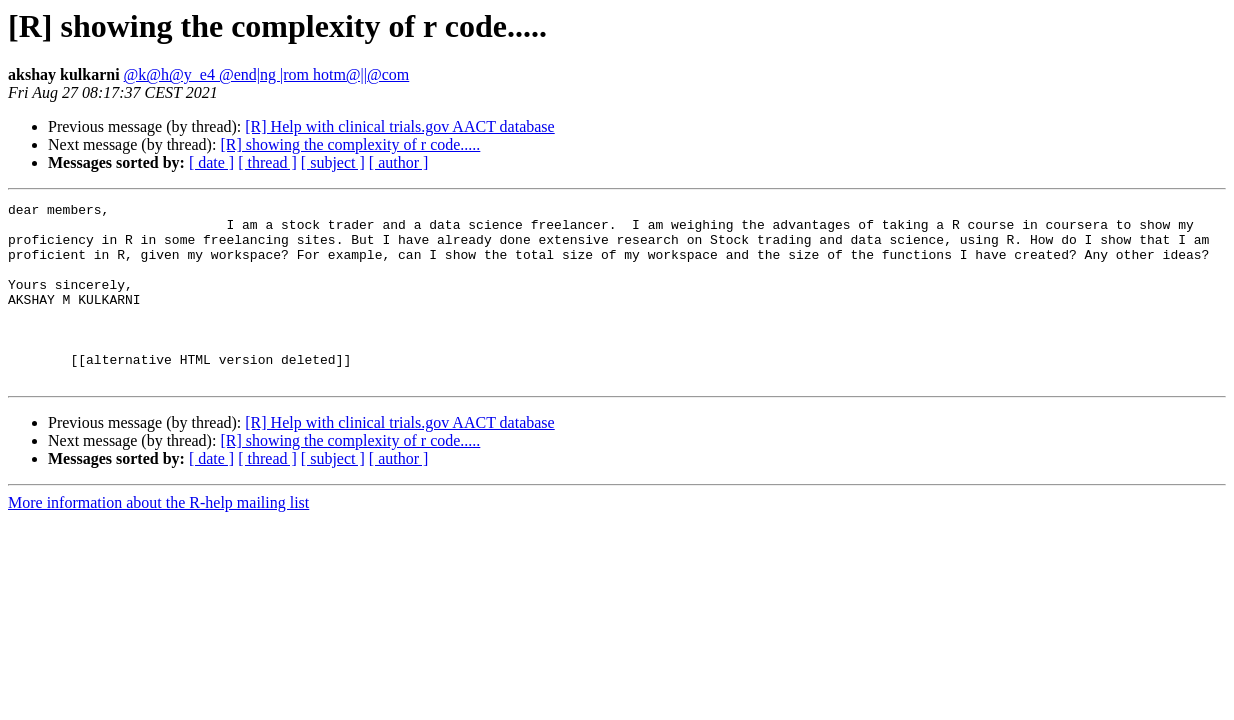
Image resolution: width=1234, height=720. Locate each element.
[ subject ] (333, 162)
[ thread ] (267, 162)
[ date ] (211, 162)
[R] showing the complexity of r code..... (350, 144)
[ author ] (399, 162)
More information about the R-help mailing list (158, 538)
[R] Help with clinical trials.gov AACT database (399, 126)
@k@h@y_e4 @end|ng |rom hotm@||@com (267, 74)
